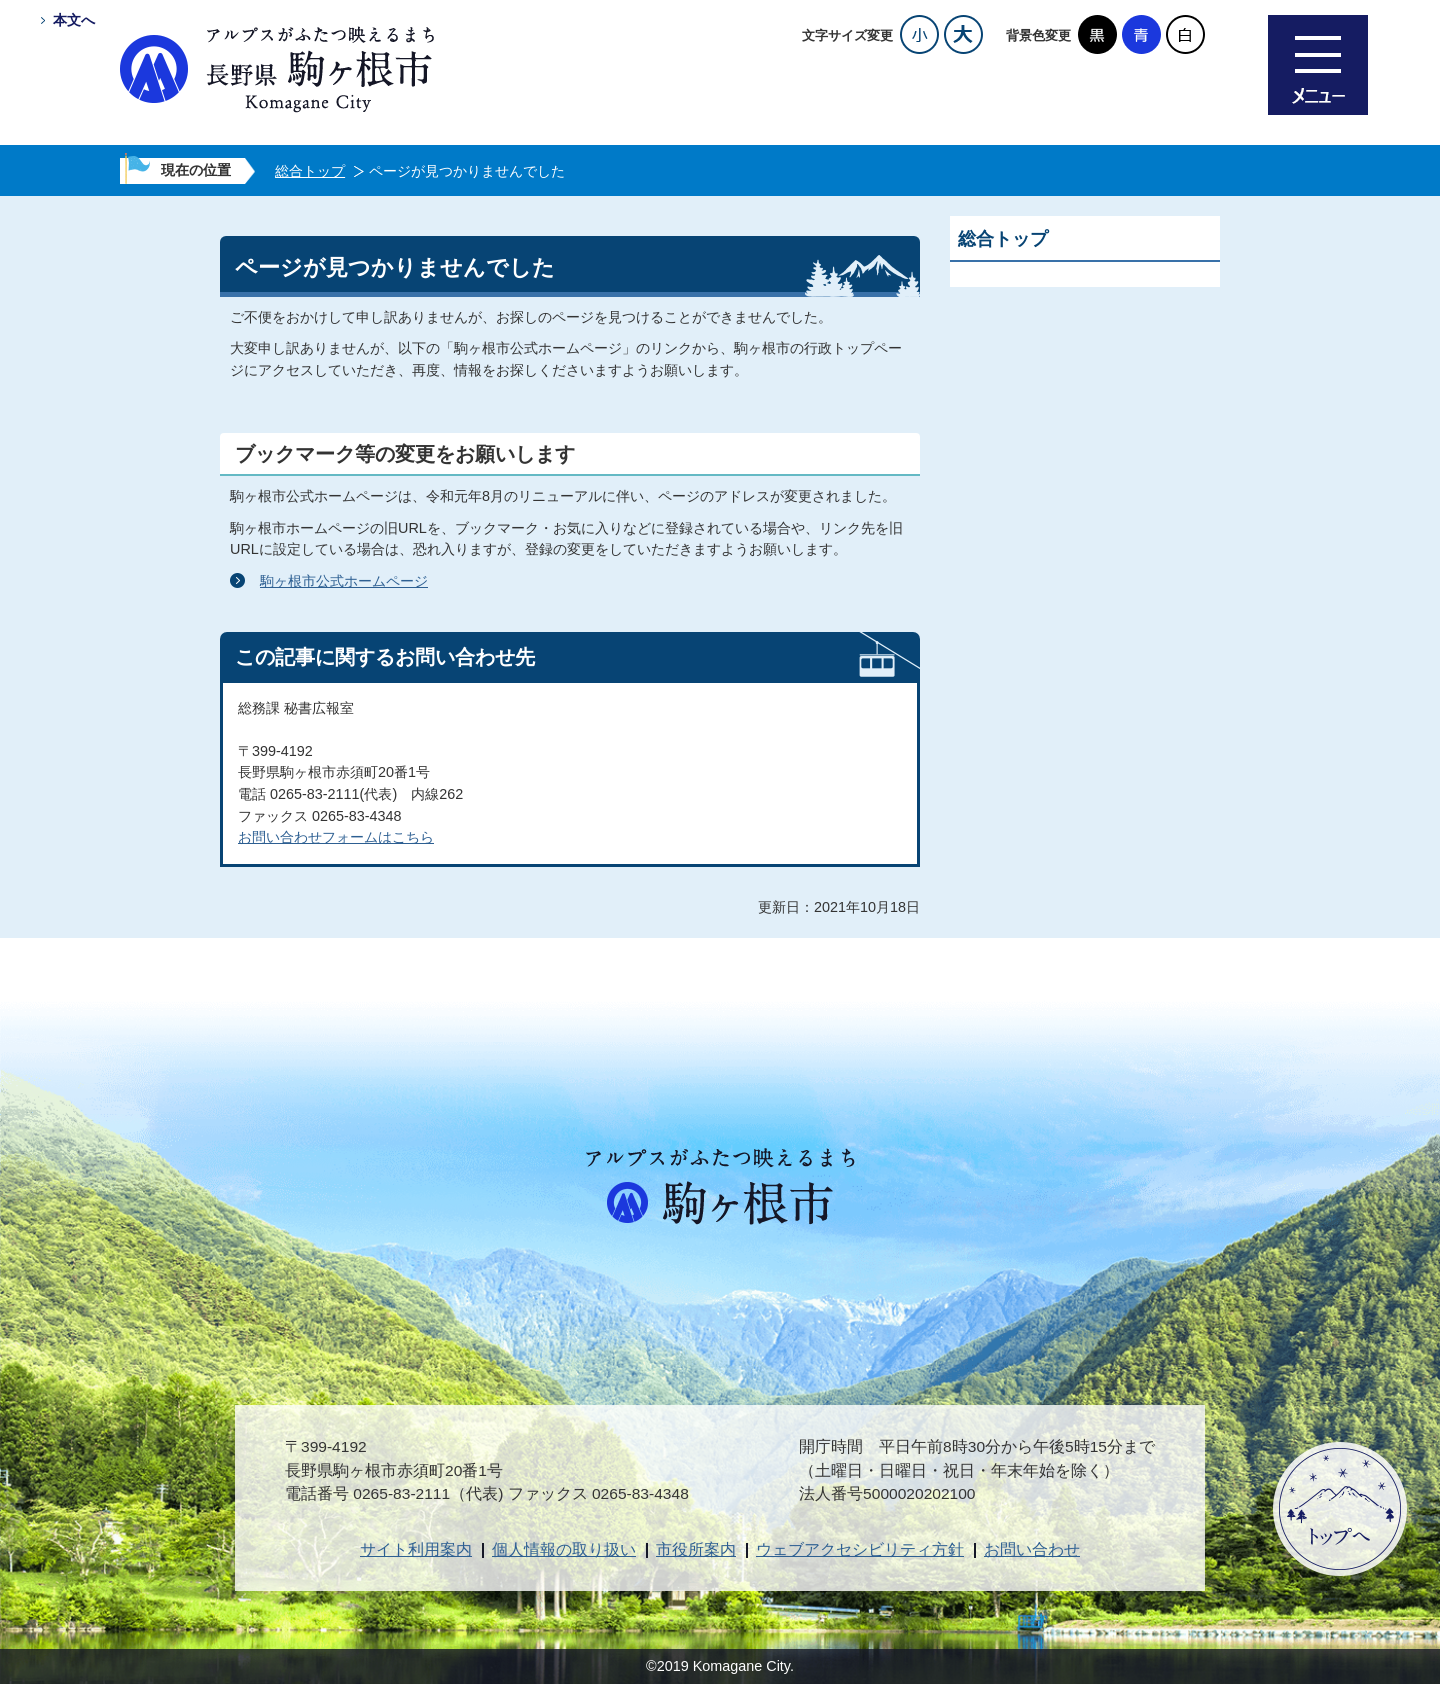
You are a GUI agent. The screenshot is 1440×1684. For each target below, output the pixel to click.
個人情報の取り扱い (564, 1549)
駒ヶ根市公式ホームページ (344, 581)
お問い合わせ (1032, 1549)
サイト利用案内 (416, 1549)
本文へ (74, 20)
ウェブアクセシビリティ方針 (860, 1549)
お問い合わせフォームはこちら (336, 837)
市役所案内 (696, 1549)
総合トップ (310, 171)
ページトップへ (1340, 1509)
